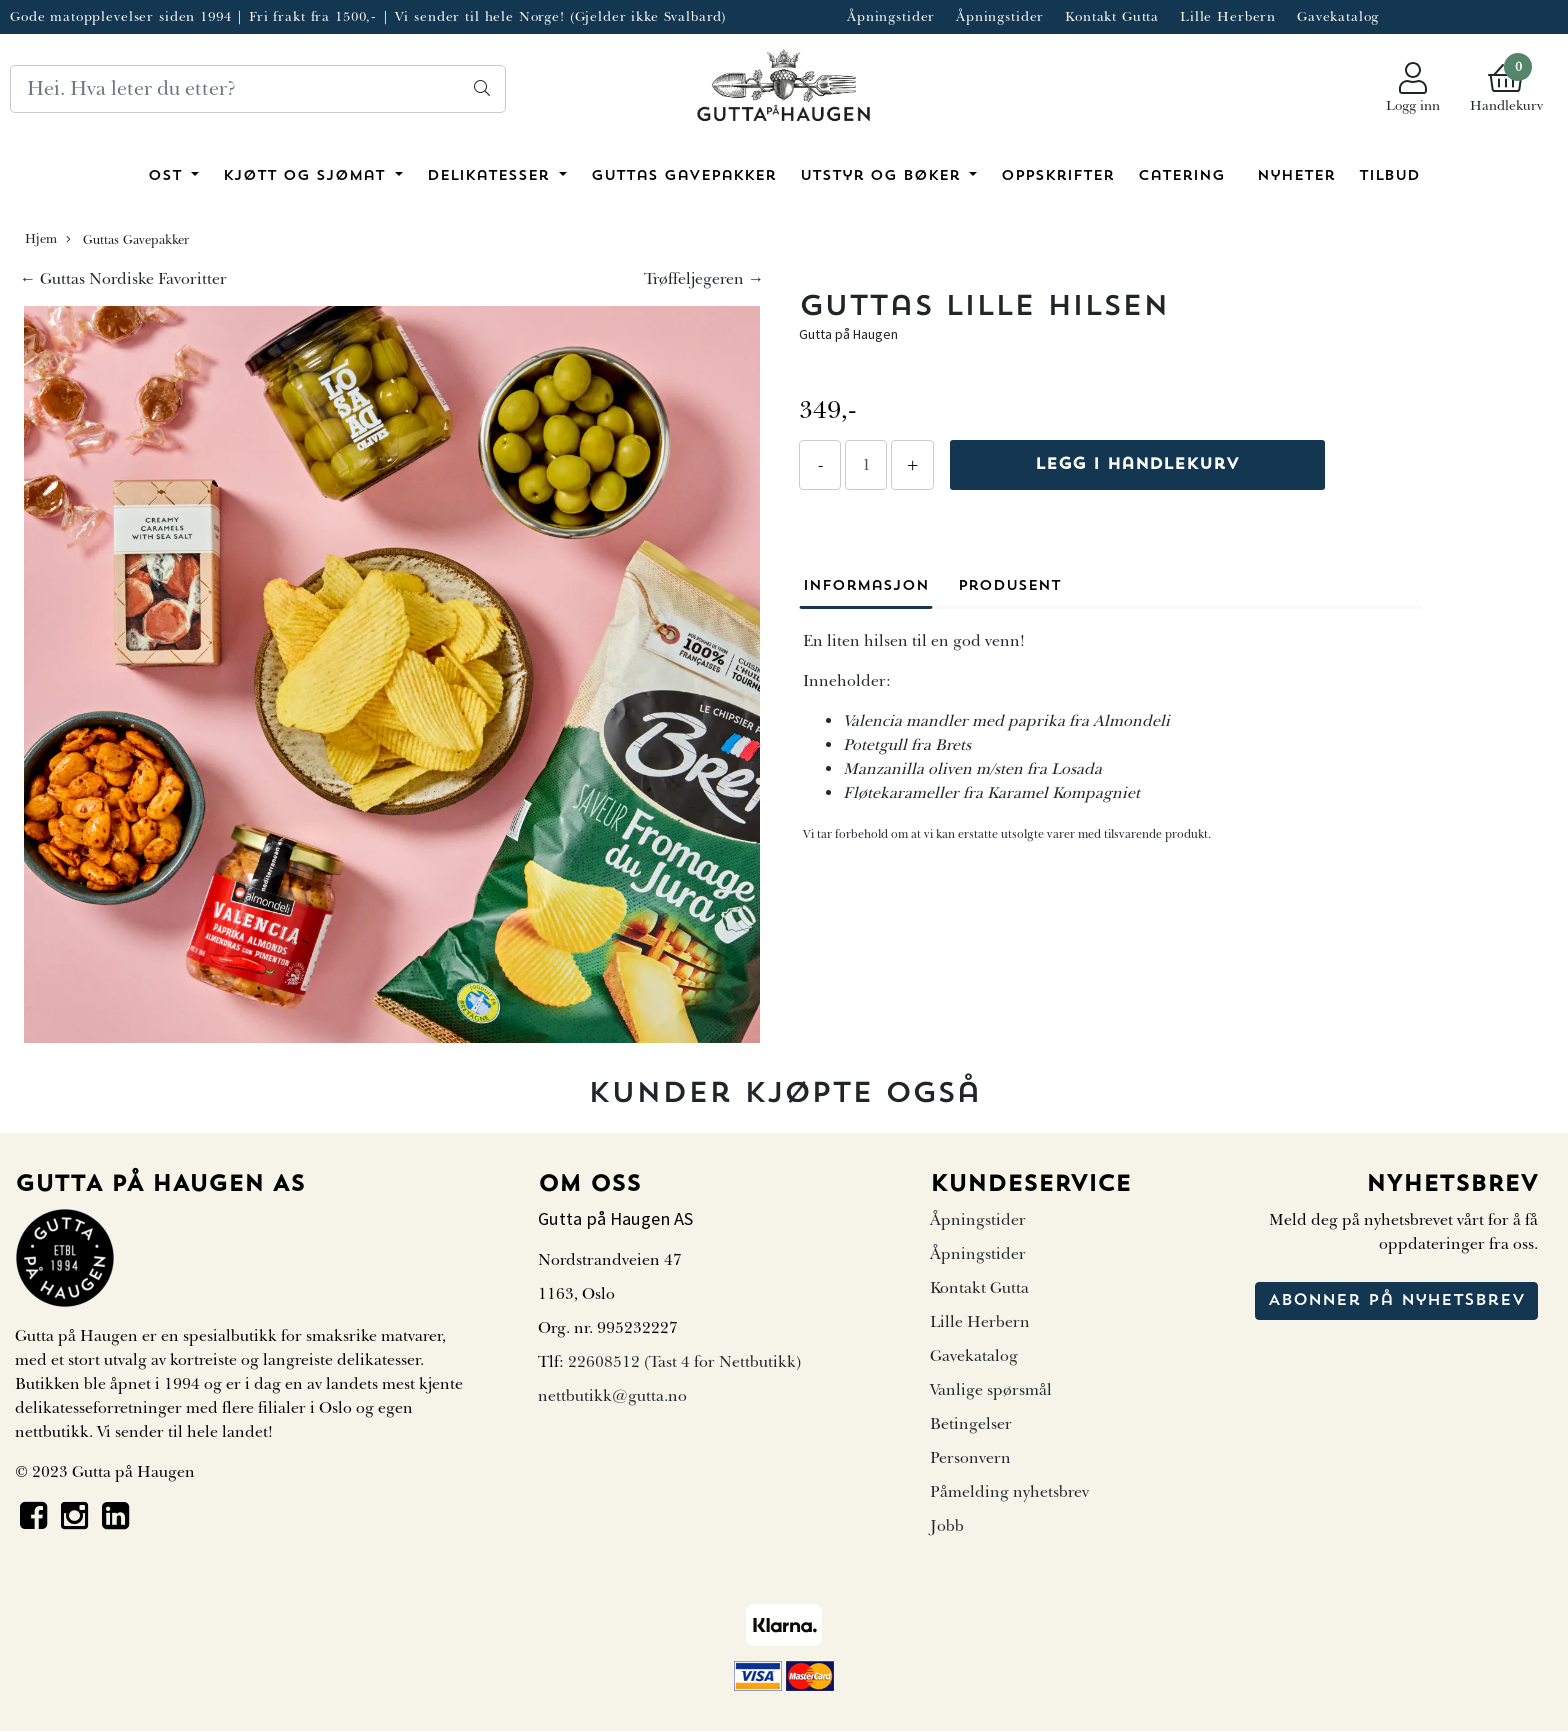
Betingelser (971, 1424)
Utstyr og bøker (883, 176)
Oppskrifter (1057, 176)
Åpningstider (891, 16)
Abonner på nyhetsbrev (1396, 1301)
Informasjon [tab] (866, 586)
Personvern (970, 1458)
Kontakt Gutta (1112, 16)
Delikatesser (491, 176)
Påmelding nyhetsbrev (1009, 1492)
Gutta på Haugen (848, 334)
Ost (168, 176)
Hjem (41, 239)
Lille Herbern (1228, 16)
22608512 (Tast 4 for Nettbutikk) (684, 1362)
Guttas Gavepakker (683, 176)
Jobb (947, 1526)
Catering (1181, 176)
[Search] (258, 89)
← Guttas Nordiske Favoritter (123, 279)
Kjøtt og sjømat (307, 176)
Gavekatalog (1338, 16)
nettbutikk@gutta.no (612, 1396)
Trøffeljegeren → (704, 279)
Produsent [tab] (1009, 586)
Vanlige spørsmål (991, 1390)
